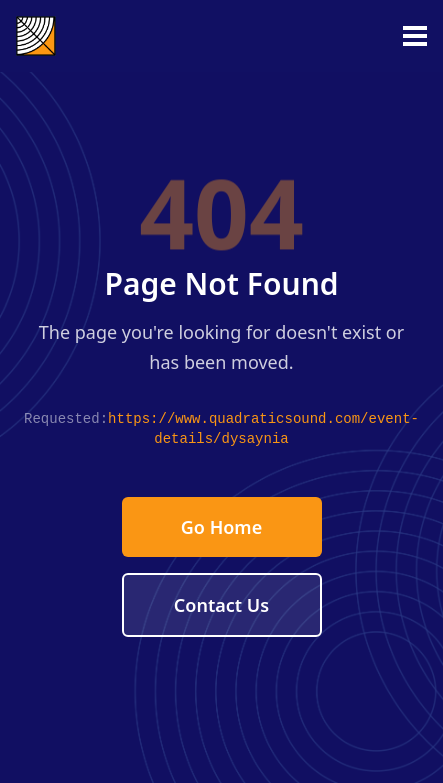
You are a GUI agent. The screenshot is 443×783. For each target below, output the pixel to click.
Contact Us (221, 605)
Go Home (221, 527)
